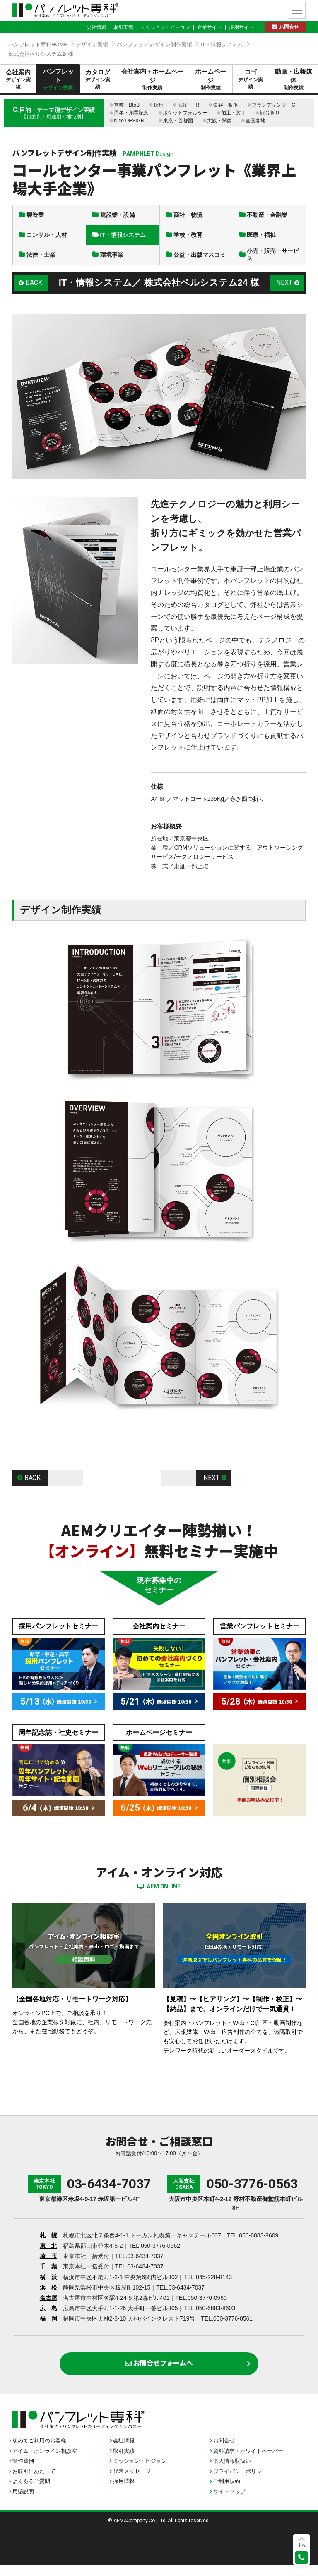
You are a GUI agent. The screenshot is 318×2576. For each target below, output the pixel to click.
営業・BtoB (127, 105)
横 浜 (48, 2284)
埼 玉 (48, 2263)
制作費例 (23, 2472)
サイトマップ (229, 2503)
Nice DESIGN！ (131, 121)
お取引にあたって (33, 2482)
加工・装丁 (233, 113)
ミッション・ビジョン (165, 27)
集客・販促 (225, 105)
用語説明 (23, 2503)
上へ (301, 2545)
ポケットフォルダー (185, 113)
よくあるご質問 (31, 2492)
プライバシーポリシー (240, 2482)
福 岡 (48, 2326)
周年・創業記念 (131, 113)
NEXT (283, 290)
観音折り (270, 113)
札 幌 (48, 2242)
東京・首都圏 (178, 121)
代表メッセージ (132, 2482)
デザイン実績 (92, 44)
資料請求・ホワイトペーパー (248, 2462)
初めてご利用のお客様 (39, 2452)
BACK (34, 290)
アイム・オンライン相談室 (44, 2462)
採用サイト (241, 27)
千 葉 (48, 2273)
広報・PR (188, 105)
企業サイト (209, 27)
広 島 (48, 2315)
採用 (159, 105)
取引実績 (123, 27)
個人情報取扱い (232, 2472)
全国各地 (255, 121)
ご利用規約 (226, 2492)
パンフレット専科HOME (37, 44)
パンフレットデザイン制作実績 (154, 44)
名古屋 (48, 2305)
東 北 (48, 2253)
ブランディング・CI (274, 105)
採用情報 (124, 2492)
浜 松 (48, 2295)
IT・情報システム (221, 44)
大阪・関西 (219, 121)
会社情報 (96, 27)
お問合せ (289, 27)
